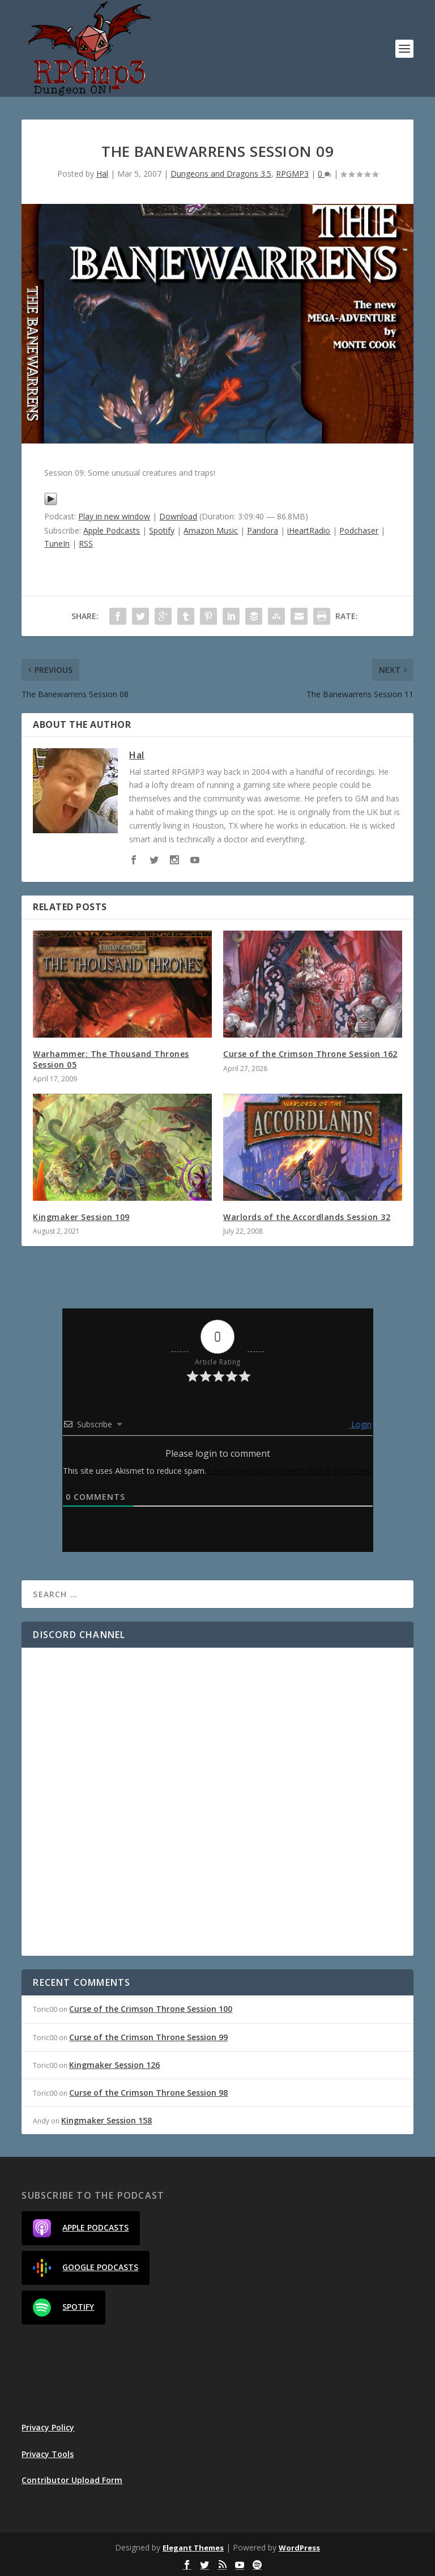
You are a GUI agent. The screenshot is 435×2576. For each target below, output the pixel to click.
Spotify (161, 530)
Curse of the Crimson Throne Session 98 (148, 2092)
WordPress (299, 2548)
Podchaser (358, 530)
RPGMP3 (292, 173)
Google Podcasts (85, 2268)
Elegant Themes (193, 2548)
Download (178, 516)
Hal (102, 173)
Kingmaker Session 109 (81, 1217)
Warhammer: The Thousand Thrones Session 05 (111, 1058)
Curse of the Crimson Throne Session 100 (150, 2008)
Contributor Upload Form (72, 2480)
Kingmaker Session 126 (114, 2064)
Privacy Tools (48, 2454)
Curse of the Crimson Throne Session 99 (148, 2037)
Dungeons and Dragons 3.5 (220, 173)
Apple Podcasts (111, 530)
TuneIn (57, 543)
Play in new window (114, 516)
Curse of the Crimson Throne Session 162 (310, 1053)
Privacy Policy (48, 2427)
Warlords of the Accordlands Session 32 (306, 1217)
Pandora (262, 530)
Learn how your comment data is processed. (290, 1470)
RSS (86, 543)
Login (360, 1424)
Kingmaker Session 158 (106, 2120)
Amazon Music (211, 530)
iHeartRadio (308, 530)
